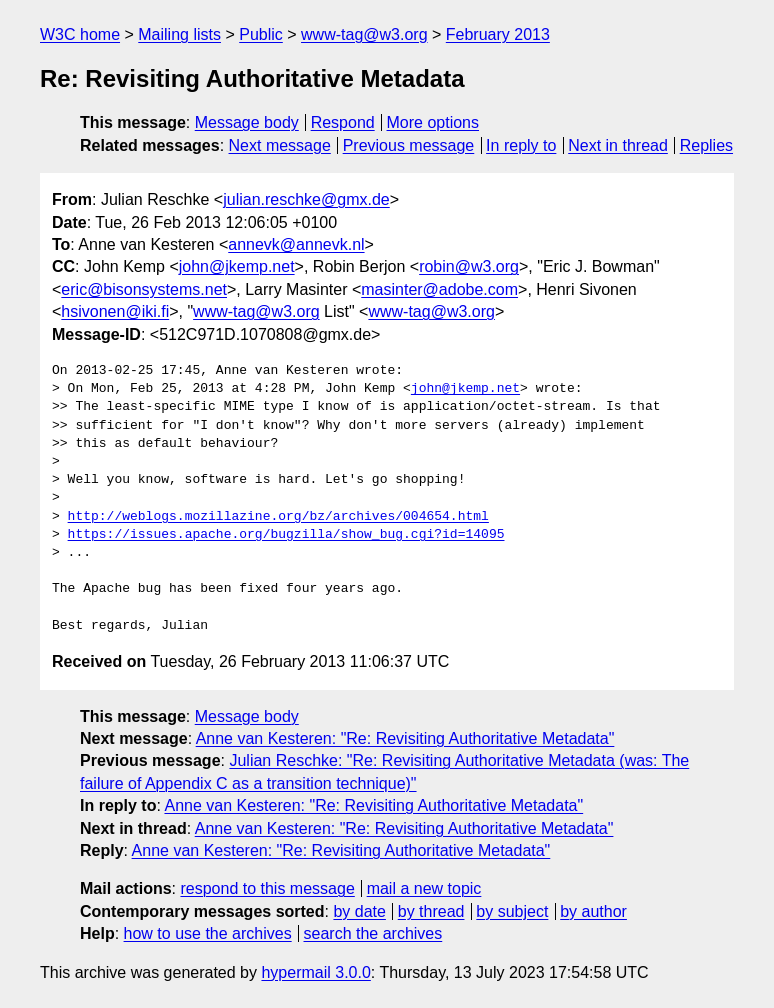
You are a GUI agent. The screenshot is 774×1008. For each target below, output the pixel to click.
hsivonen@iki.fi (115, 311)
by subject (512, 911)
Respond (343, 122)
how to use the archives (208, 933)
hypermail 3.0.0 (315, 972)
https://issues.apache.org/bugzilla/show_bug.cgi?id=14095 (286, 535)
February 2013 (498, 34)
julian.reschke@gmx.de (306, 199)
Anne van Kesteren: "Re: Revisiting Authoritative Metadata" (405, 738)
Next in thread (618, 145)
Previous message (409, 145)
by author (593, 911)
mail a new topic (424, 888)
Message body (247, 122)
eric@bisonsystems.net (144, 289)
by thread (431, 911)
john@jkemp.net (237, 266)
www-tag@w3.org (364, 34)
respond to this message (267, 888)
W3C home (80, 34)
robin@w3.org (469, 266)
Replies (706, 145)
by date (359, 911)
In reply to (521, 145)
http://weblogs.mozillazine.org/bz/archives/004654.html (278, 517)
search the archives (373, 933)
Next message (280, 145)
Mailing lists (179, 34)
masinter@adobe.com (439, 289)
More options (433, 122)
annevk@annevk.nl (296, 244)
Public (261, 34)
